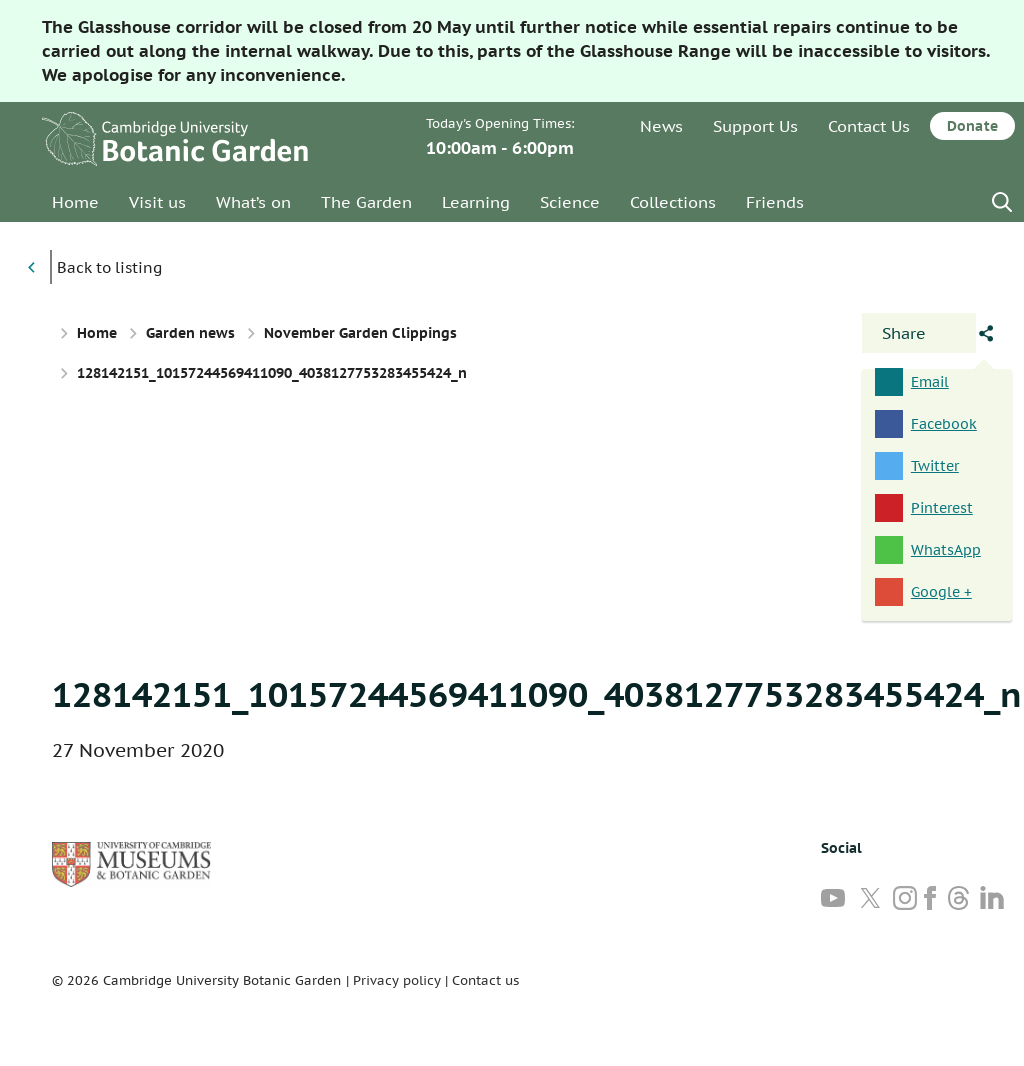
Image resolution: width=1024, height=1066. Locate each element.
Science (570, 202)
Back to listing (109, 267)
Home (75, 202)
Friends (775, 202)
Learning (476, 202)
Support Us (755, 126)
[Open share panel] (919, 333)
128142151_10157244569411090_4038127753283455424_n (537, 694)
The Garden (366, 202)
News (661, 126)
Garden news (190, 333)
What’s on (253, 202)
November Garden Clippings (360, 333)
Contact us (485, 980)
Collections (673, 202)
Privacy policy (397, 980)
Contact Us (869, 126)
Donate (972, 126)
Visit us (157, 202)
